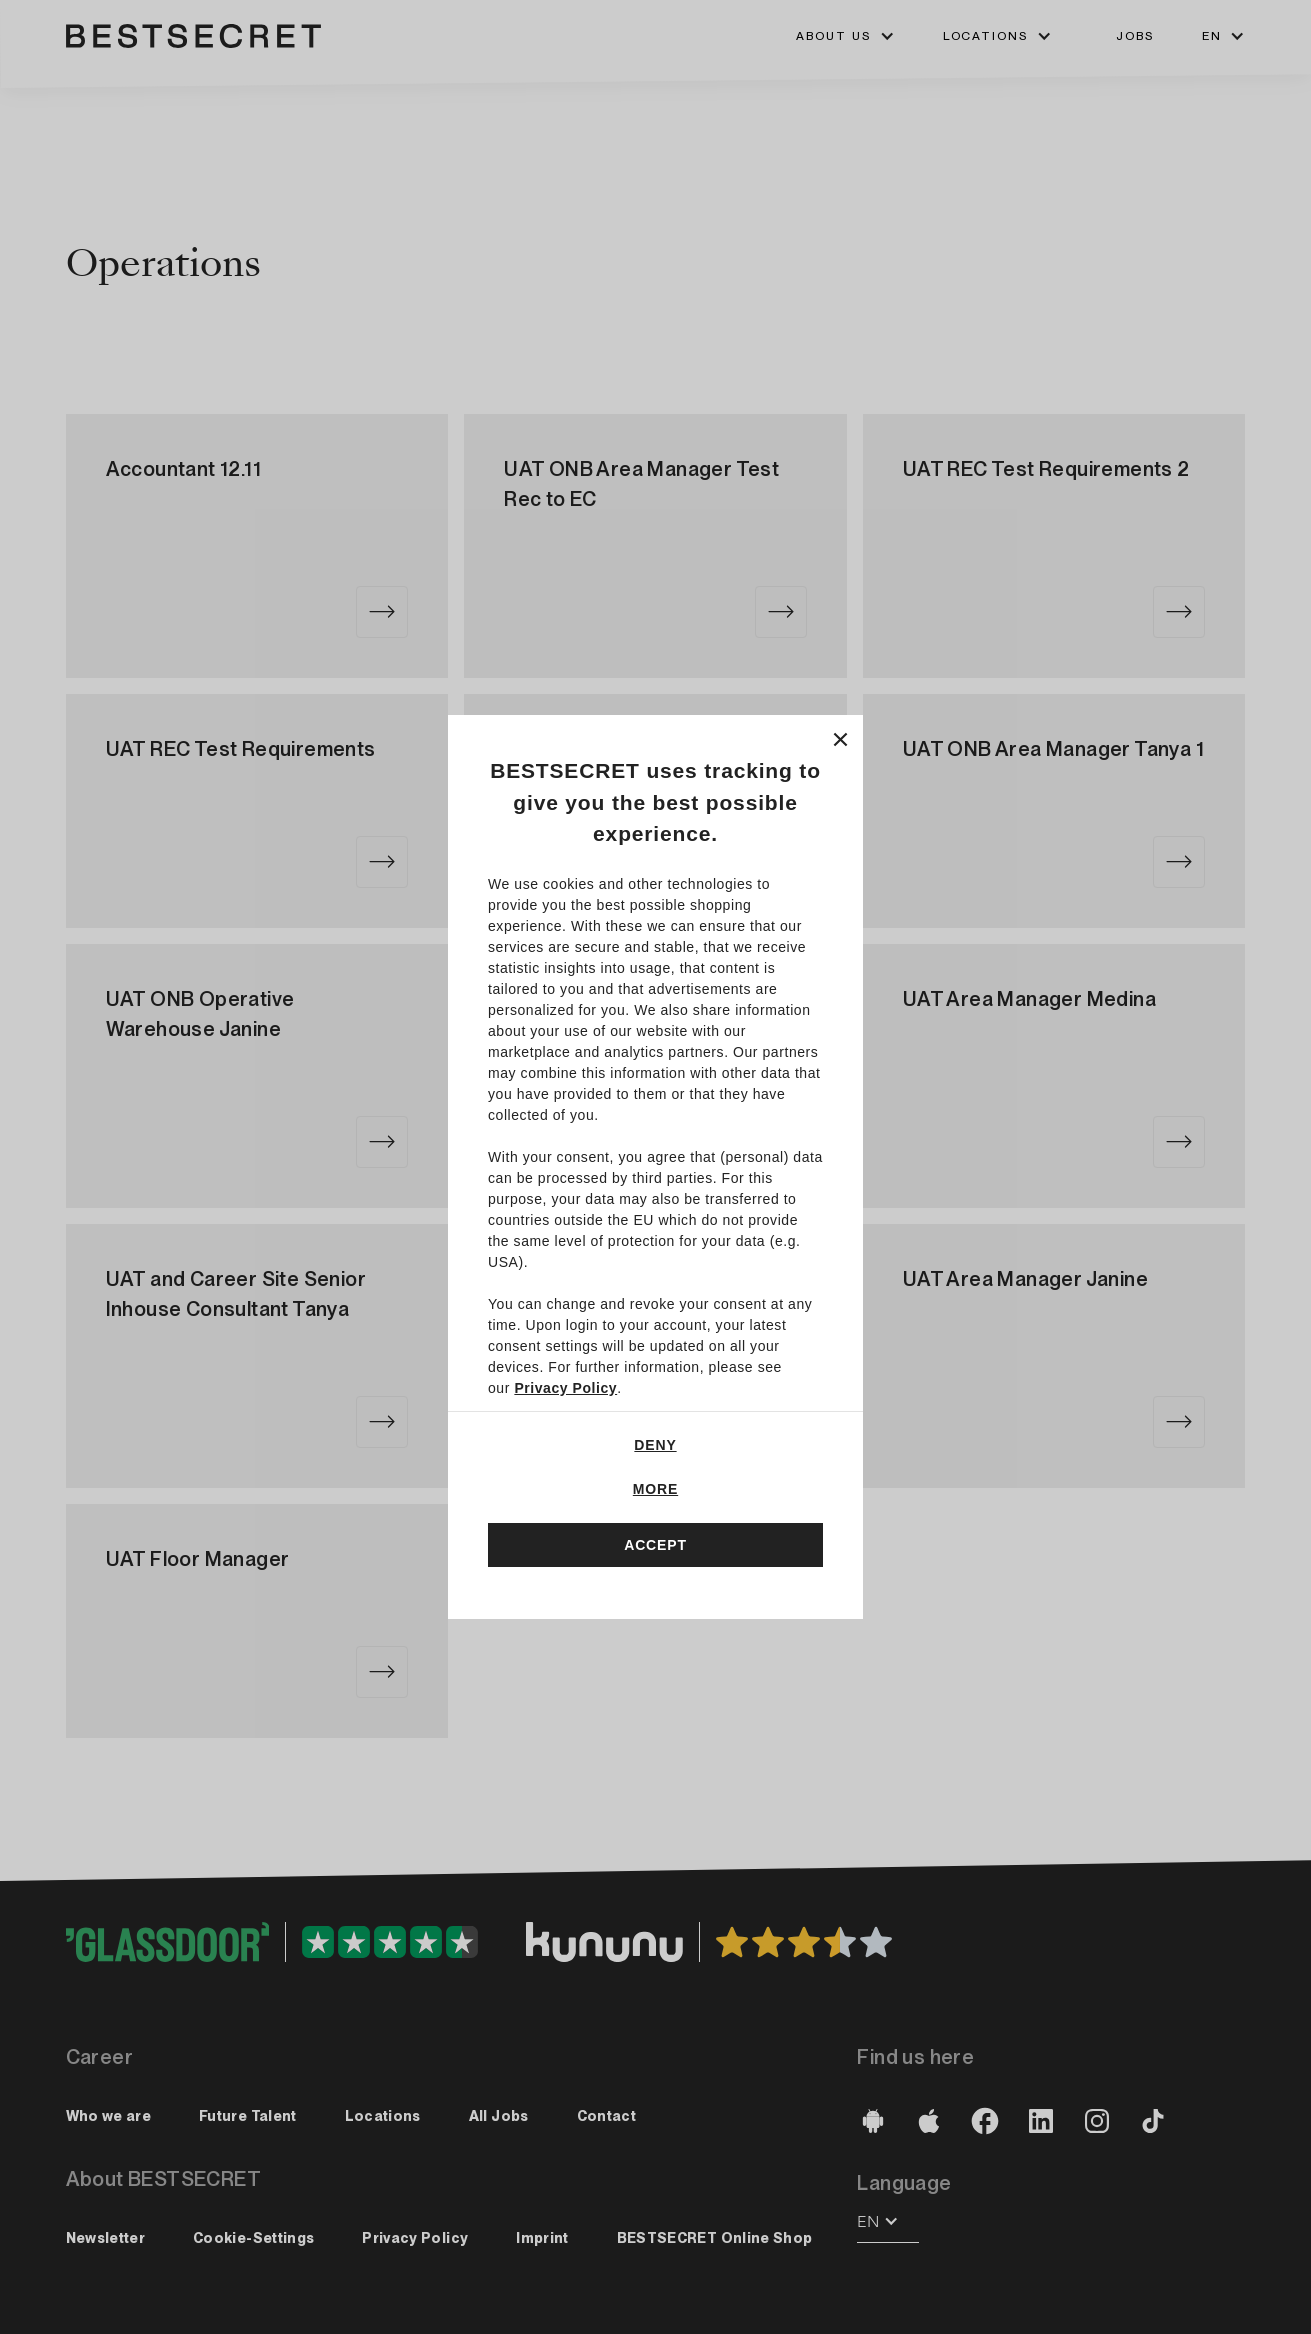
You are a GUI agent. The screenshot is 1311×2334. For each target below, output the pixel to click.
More (655, 1489)
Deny (655, 1445)
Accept (655, 1545)
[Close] (840, 737)
